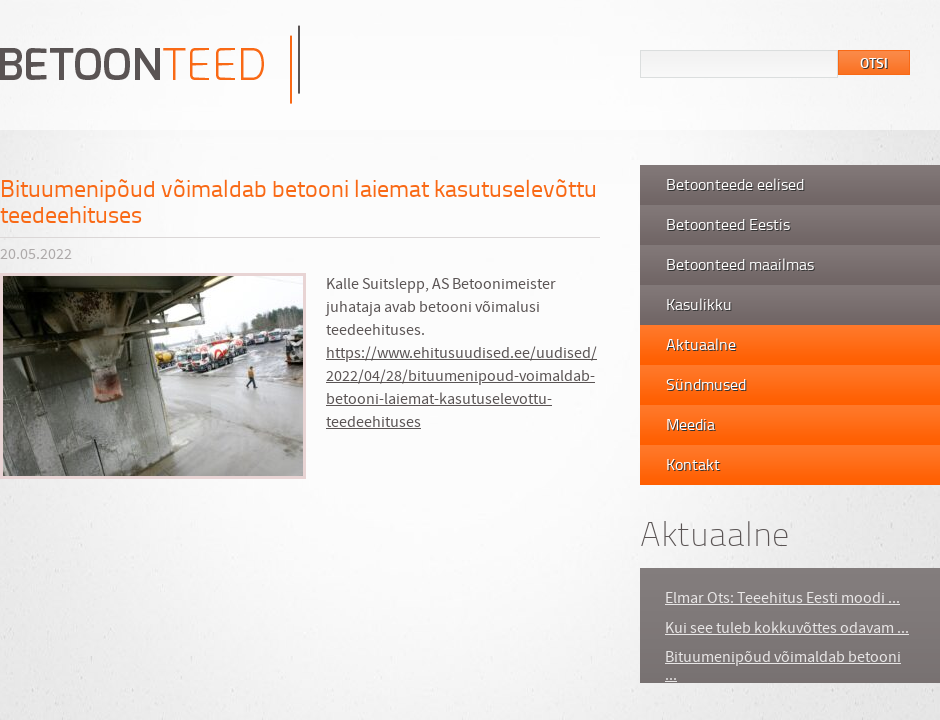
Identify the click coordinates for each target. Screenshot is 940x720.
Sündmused (706, 384)
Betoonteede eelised (735, 184)
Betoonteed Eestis (728, 224)
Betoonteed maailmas (740, 264)
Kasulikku (699, 304)
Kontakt (693, 464)
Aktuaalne (701, 344)
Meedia (690, 424)
